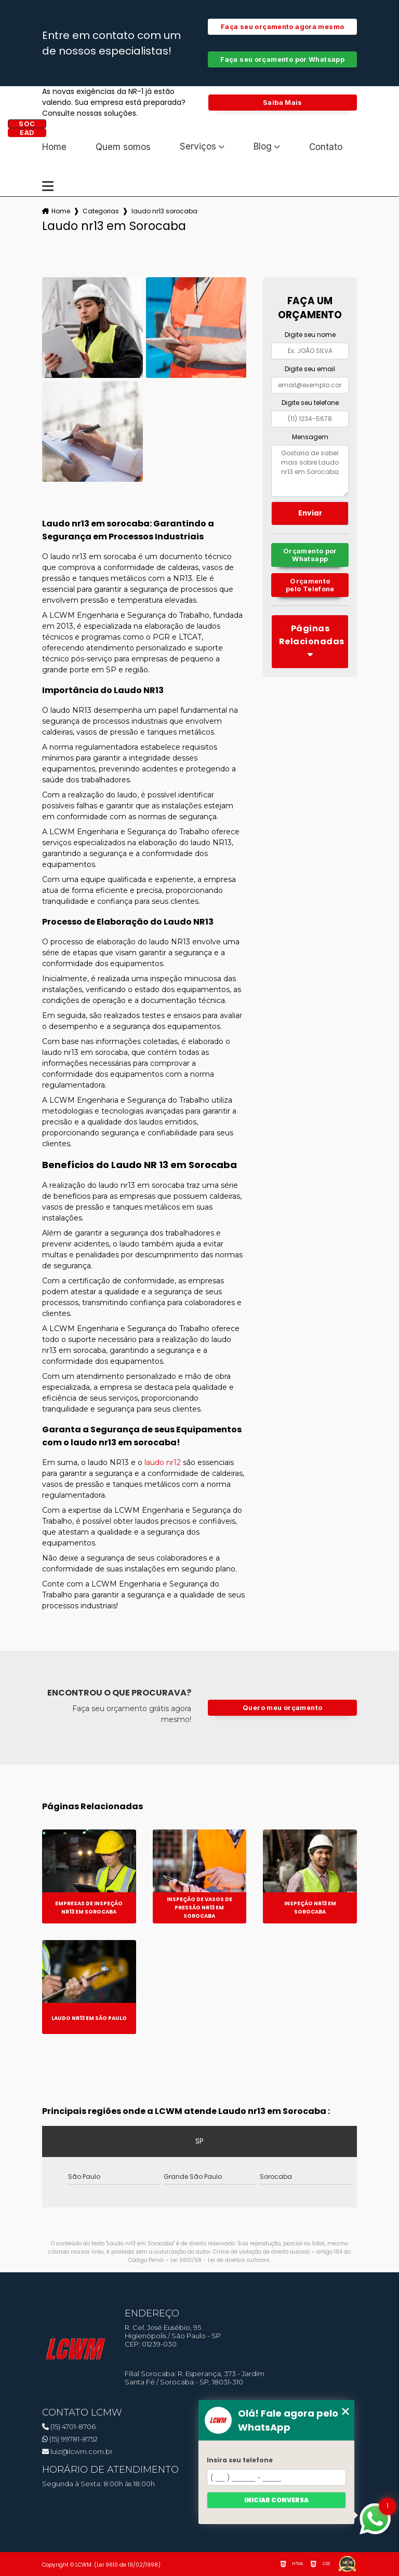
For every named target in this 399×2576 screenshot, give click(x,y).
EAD (27, 133)
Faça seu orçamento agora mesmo (282, 27)
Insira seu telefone (240, 2460)
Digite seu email (310, 368)
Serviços (198, 147)
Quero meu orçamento (282, 1708)
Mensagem (310, 436)
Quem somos (123, 147)
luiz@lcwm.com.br (77, 2451)
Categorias (101, 211)
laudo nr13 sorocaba (164, 211)
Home (54, 147)
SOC (27, 124)
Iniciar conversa (276, 2500)
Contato (325, 147)
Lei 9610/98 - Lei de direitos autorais (220, 2260)
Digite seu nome (310, 334)
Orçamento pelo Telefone (310, 585)
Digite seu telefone (310, 402)
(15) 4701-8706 (69, 2426)
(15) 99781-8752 (70, 2439)
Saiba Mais (282, 102)
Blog (263, 147)
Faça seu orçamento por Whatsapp (282, 59)
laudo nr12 (162, 1462)
